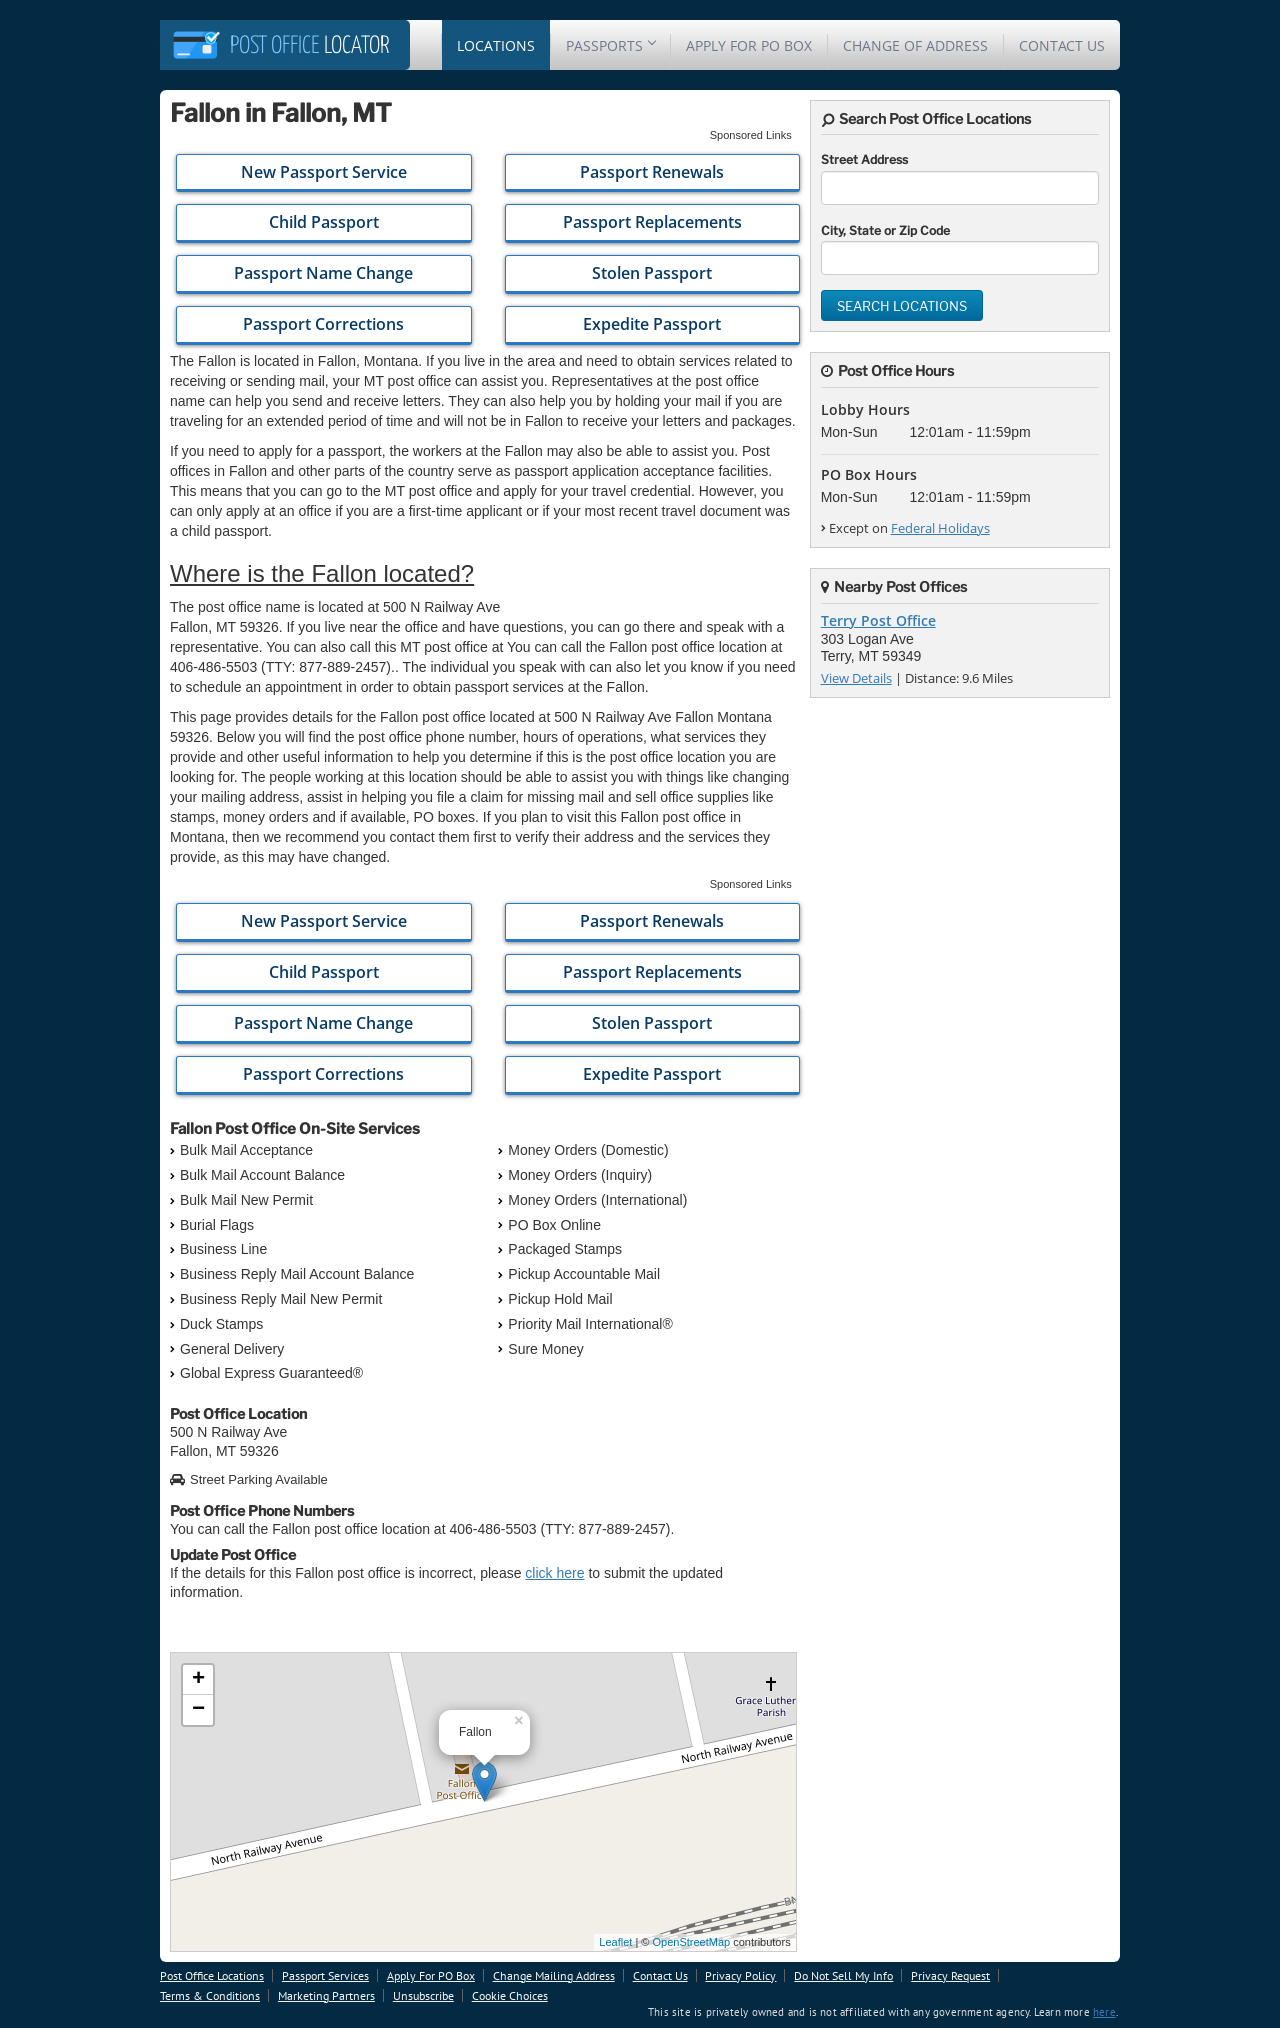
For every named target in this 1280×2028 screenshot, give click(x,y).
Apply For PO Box (749, 45)
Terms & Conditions (210, 1995)
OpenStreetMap (691, 1942)
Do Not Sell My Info (843, 1975)
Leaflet (615, 1942)
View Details (856, 678)
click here (554, 1573)
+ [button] (198, 1680)
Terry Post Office (878, 620)
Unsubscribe (423, 1995)
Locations (496, 45)
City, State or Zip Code (885, 230)
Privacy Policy (740, 1975)
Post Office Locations (212, 1975)
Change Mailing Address (554, 1975)
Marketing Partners (326, 1995)
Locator (310, 46)
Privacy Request (950, 1975)
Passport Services (325, 1975)
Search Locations (902, 306)
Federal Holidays (940, 528)
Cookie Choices (510, 1995)
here (1104, 2012)
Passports (610, 45)
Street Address (864, 159)
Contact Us (1062, 45)
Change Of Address (915, 45)
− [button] (198, 1710)
